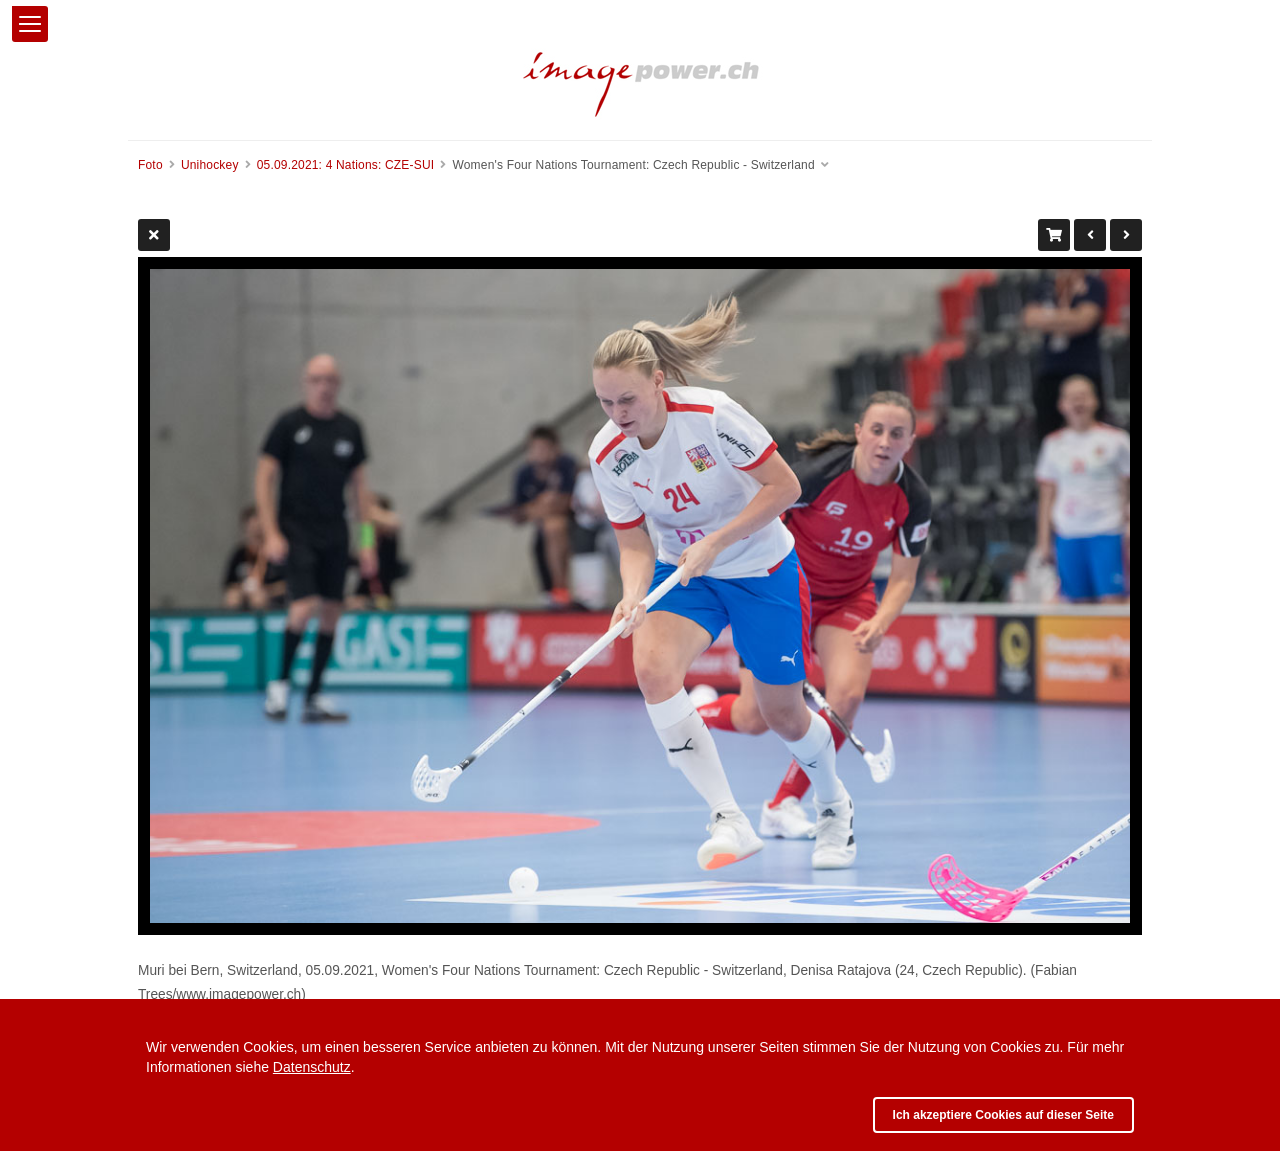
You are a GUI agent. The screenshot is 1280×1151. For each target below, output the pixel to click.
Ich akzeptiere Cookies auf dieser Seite (1003, 1115)
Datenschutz (312, 1067)
